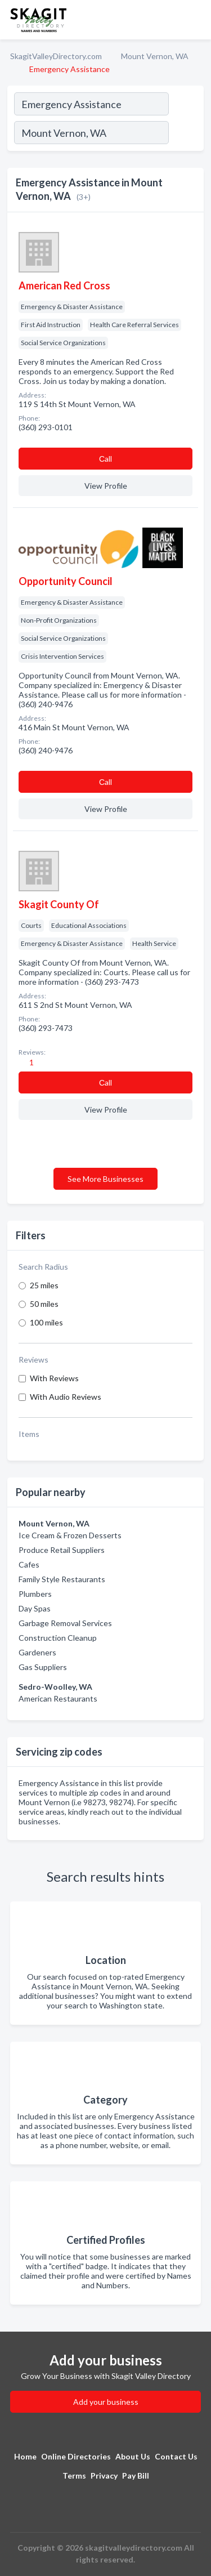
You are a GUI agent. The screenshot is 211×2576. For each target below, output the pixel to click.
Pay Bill (135, 2475)
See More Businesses (105, 1179)
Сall (105, 458)
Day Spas (35, 1608)
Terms (74, 2475)
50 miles (44, 1304)
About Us (132, 2456)
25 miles (44, 1285)
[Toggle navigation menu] (196, 19)
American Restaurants (58, 1698)
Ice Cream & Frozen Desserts (70, 1535)
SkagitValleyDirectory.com (56, 56)
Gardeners (37, 1652)
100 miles (46, 1322)
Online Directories (76, 2456)
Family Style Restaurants (62, 1579)
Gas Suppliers (43, 1667)
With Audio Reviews (65, 1396)
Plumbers (35, 1594)
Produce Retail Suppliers (62, 1550)
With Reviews (54, 1378)
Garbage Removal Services (65, 1623)
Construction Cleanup (58, 1637)
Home (25, 2456)
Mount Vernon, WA (154, 56)
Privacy (104, 2475)
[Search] (185, 134)
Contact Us (176, 2456)
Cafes (29, 1564)
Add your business (105, 2402)
